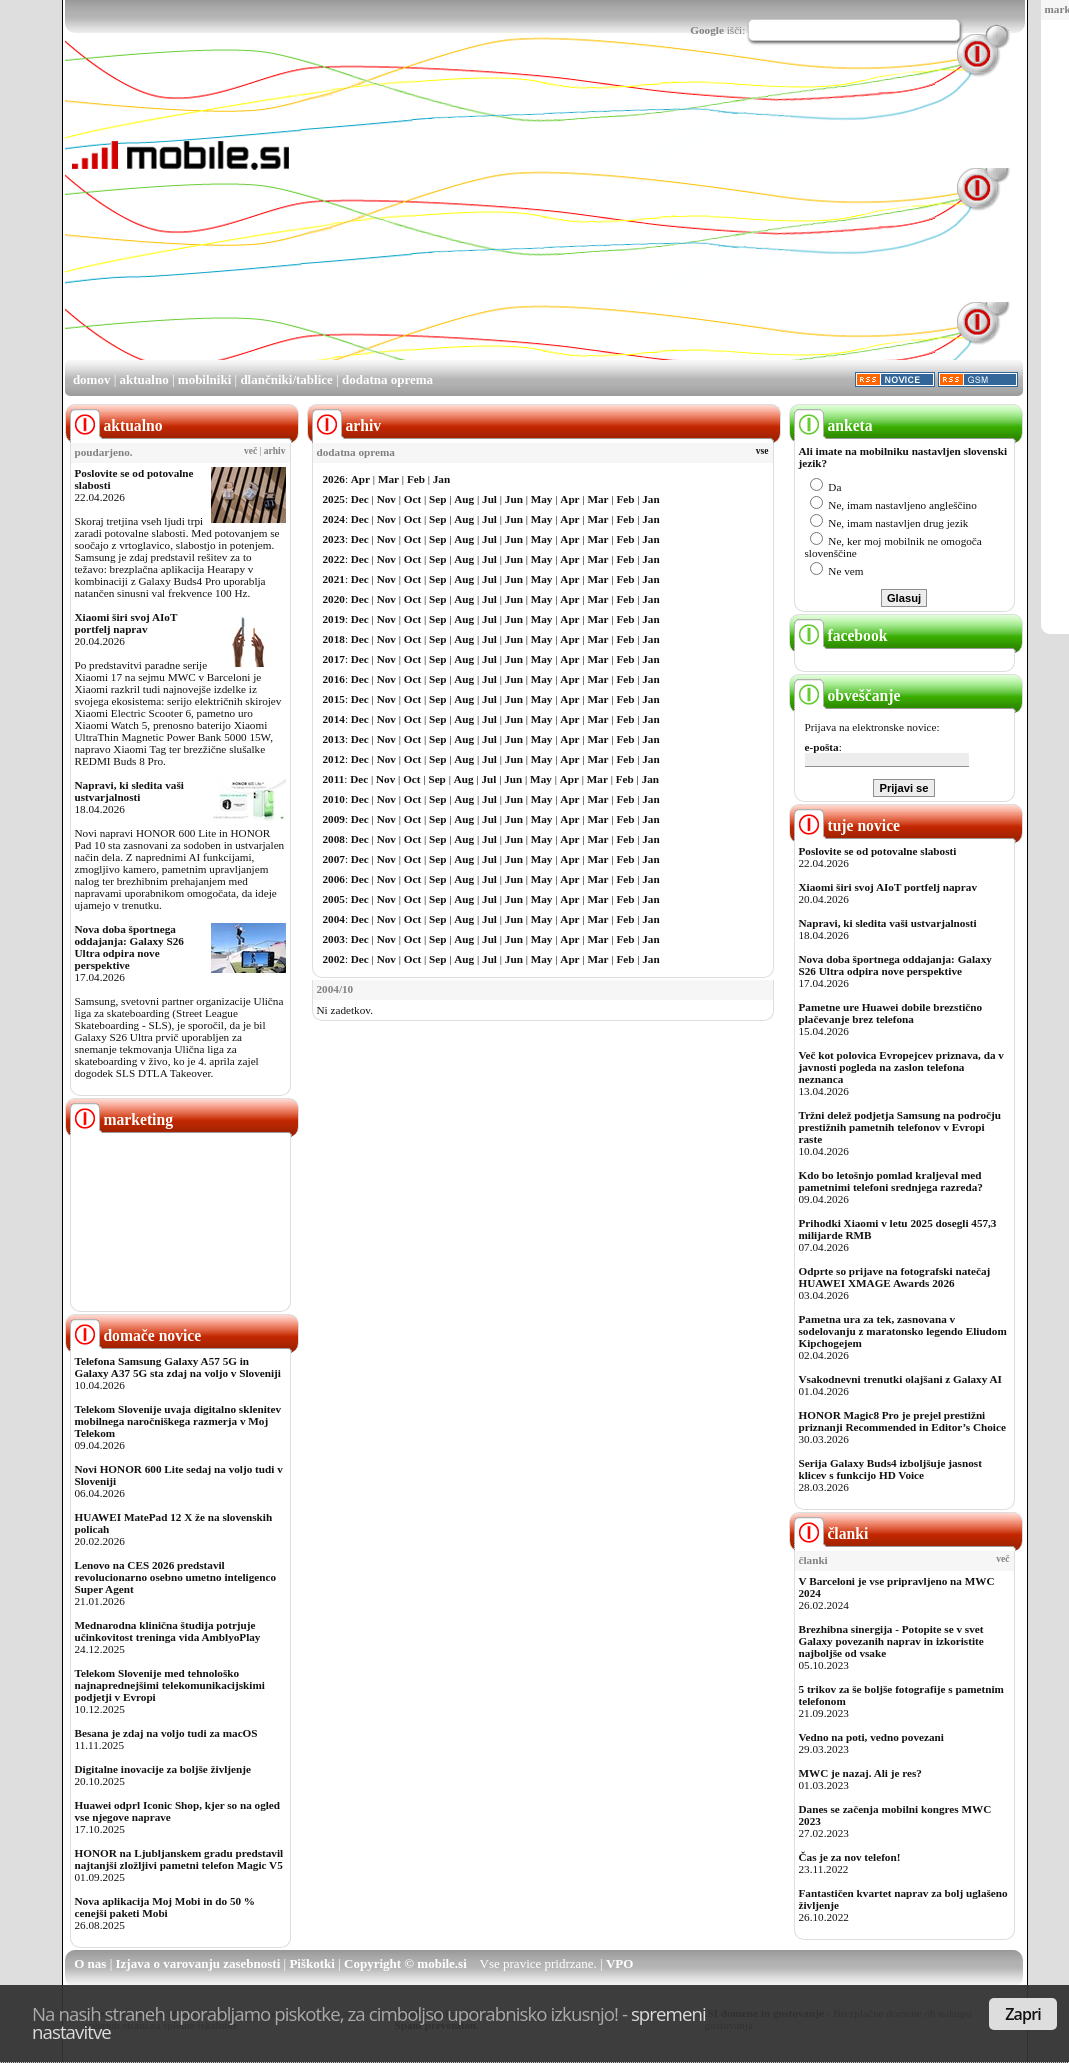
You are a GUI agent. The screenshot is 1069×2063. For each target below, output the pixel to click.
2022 (334, 559)
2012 (334, 759)
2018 (334, 639)
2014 (334, 719)
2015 (334, 699)
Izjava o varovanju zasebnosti (198, 1963)
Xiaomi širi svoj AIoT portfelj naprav (126, 623)
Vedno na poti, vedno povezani (871, 1737)
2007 (334, 859)
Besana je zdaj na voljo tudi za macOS (166, 1733)
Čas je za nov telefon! (850, 1857)
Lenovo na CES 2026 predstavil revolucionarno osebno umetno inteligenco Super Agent (175, 1577)
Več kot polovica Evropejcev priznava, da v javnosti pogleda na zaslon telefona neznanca (901, 1067)
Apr (360, 479)
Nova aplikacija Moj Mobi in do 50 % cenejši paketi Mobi (165, 1907)
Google (707, 30)
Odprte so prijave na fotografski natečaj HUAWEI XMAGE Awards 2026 (895, 1277)
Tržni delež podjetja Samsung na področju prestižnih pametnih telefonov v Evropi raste (900, 1127)
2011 (334, 779)
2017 (334, 659)
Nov (386, 499)
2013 (334, 739)
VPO (619, 1963)
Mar (388, 479)
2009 (334, 819)
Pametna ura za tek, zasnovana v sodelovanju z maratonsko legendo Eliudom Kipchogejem (903, 1331)
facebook (841, 635)
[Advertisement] (552, 218)
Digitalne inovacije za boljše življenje (163, 1769)
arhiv (275, 451)
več (250, 451)
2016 (334, 679)
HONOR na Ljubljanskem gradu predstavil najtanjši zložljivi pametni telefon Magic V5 (179, 1859)
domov (92, 379)
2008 (334, 839)
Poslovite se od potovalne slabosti (878, 851)
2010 (334, 799)
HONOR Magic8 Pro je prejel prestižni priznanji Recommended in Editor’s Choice (902, 1421)
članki (831, 1533)
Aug (464, 499)
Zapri (1023, 2014)
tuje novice (847, 825)
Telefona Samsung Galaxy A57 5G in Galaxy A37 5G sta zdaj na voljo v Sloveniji (178, 1367)
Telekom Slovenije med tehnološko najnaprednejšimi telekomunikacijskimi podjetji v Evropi (170, 1685)
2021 (334, 579)
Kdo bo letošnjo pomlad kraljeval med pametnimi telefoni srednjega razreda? (891, 1181)
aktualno (144, 379)
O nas (90, 1963)
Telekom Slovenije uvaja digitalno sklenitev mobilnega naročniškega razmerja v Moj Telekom (178, 1421)
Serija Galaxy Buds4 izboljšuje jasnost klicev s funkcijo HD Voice (890, 1469)
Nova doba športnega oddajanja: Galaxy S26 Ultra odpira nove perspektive (129, 947)
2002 (334, 959)
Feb (416, 479)
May (542, 499)
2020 (334, 599)
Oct (412, 499)
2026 (334, 479)
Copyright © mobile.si (405, 1963)
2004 (334, 919)
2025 (334, 499)
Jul (489, 499)
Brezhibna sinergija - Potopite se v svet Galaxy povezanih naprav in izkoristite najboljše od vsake (891, 1641)
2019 (334, 619)
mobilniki (204, 379)
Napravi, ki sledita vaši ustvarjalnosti (129, 791)
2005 (334, 899)
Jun (514, 499)
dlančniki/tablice (286, 379)
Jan (441, 479)
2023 (334, 539)
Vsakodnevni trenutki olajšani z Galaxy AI (900, 1379)
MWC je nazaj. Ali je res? (860, 1773)
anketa (833, 425)
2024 (334, 519)
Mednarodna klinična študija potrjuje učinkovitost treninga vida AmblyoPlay (168, 1631)
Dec (360, 499)
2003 (334, 939)
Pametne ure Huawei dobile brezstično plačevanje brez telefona (891, 1013)
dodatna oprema (387, 379)
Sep (437, 499)
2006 (334, 879)
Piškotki (312, 1963)
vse (762, 451)
